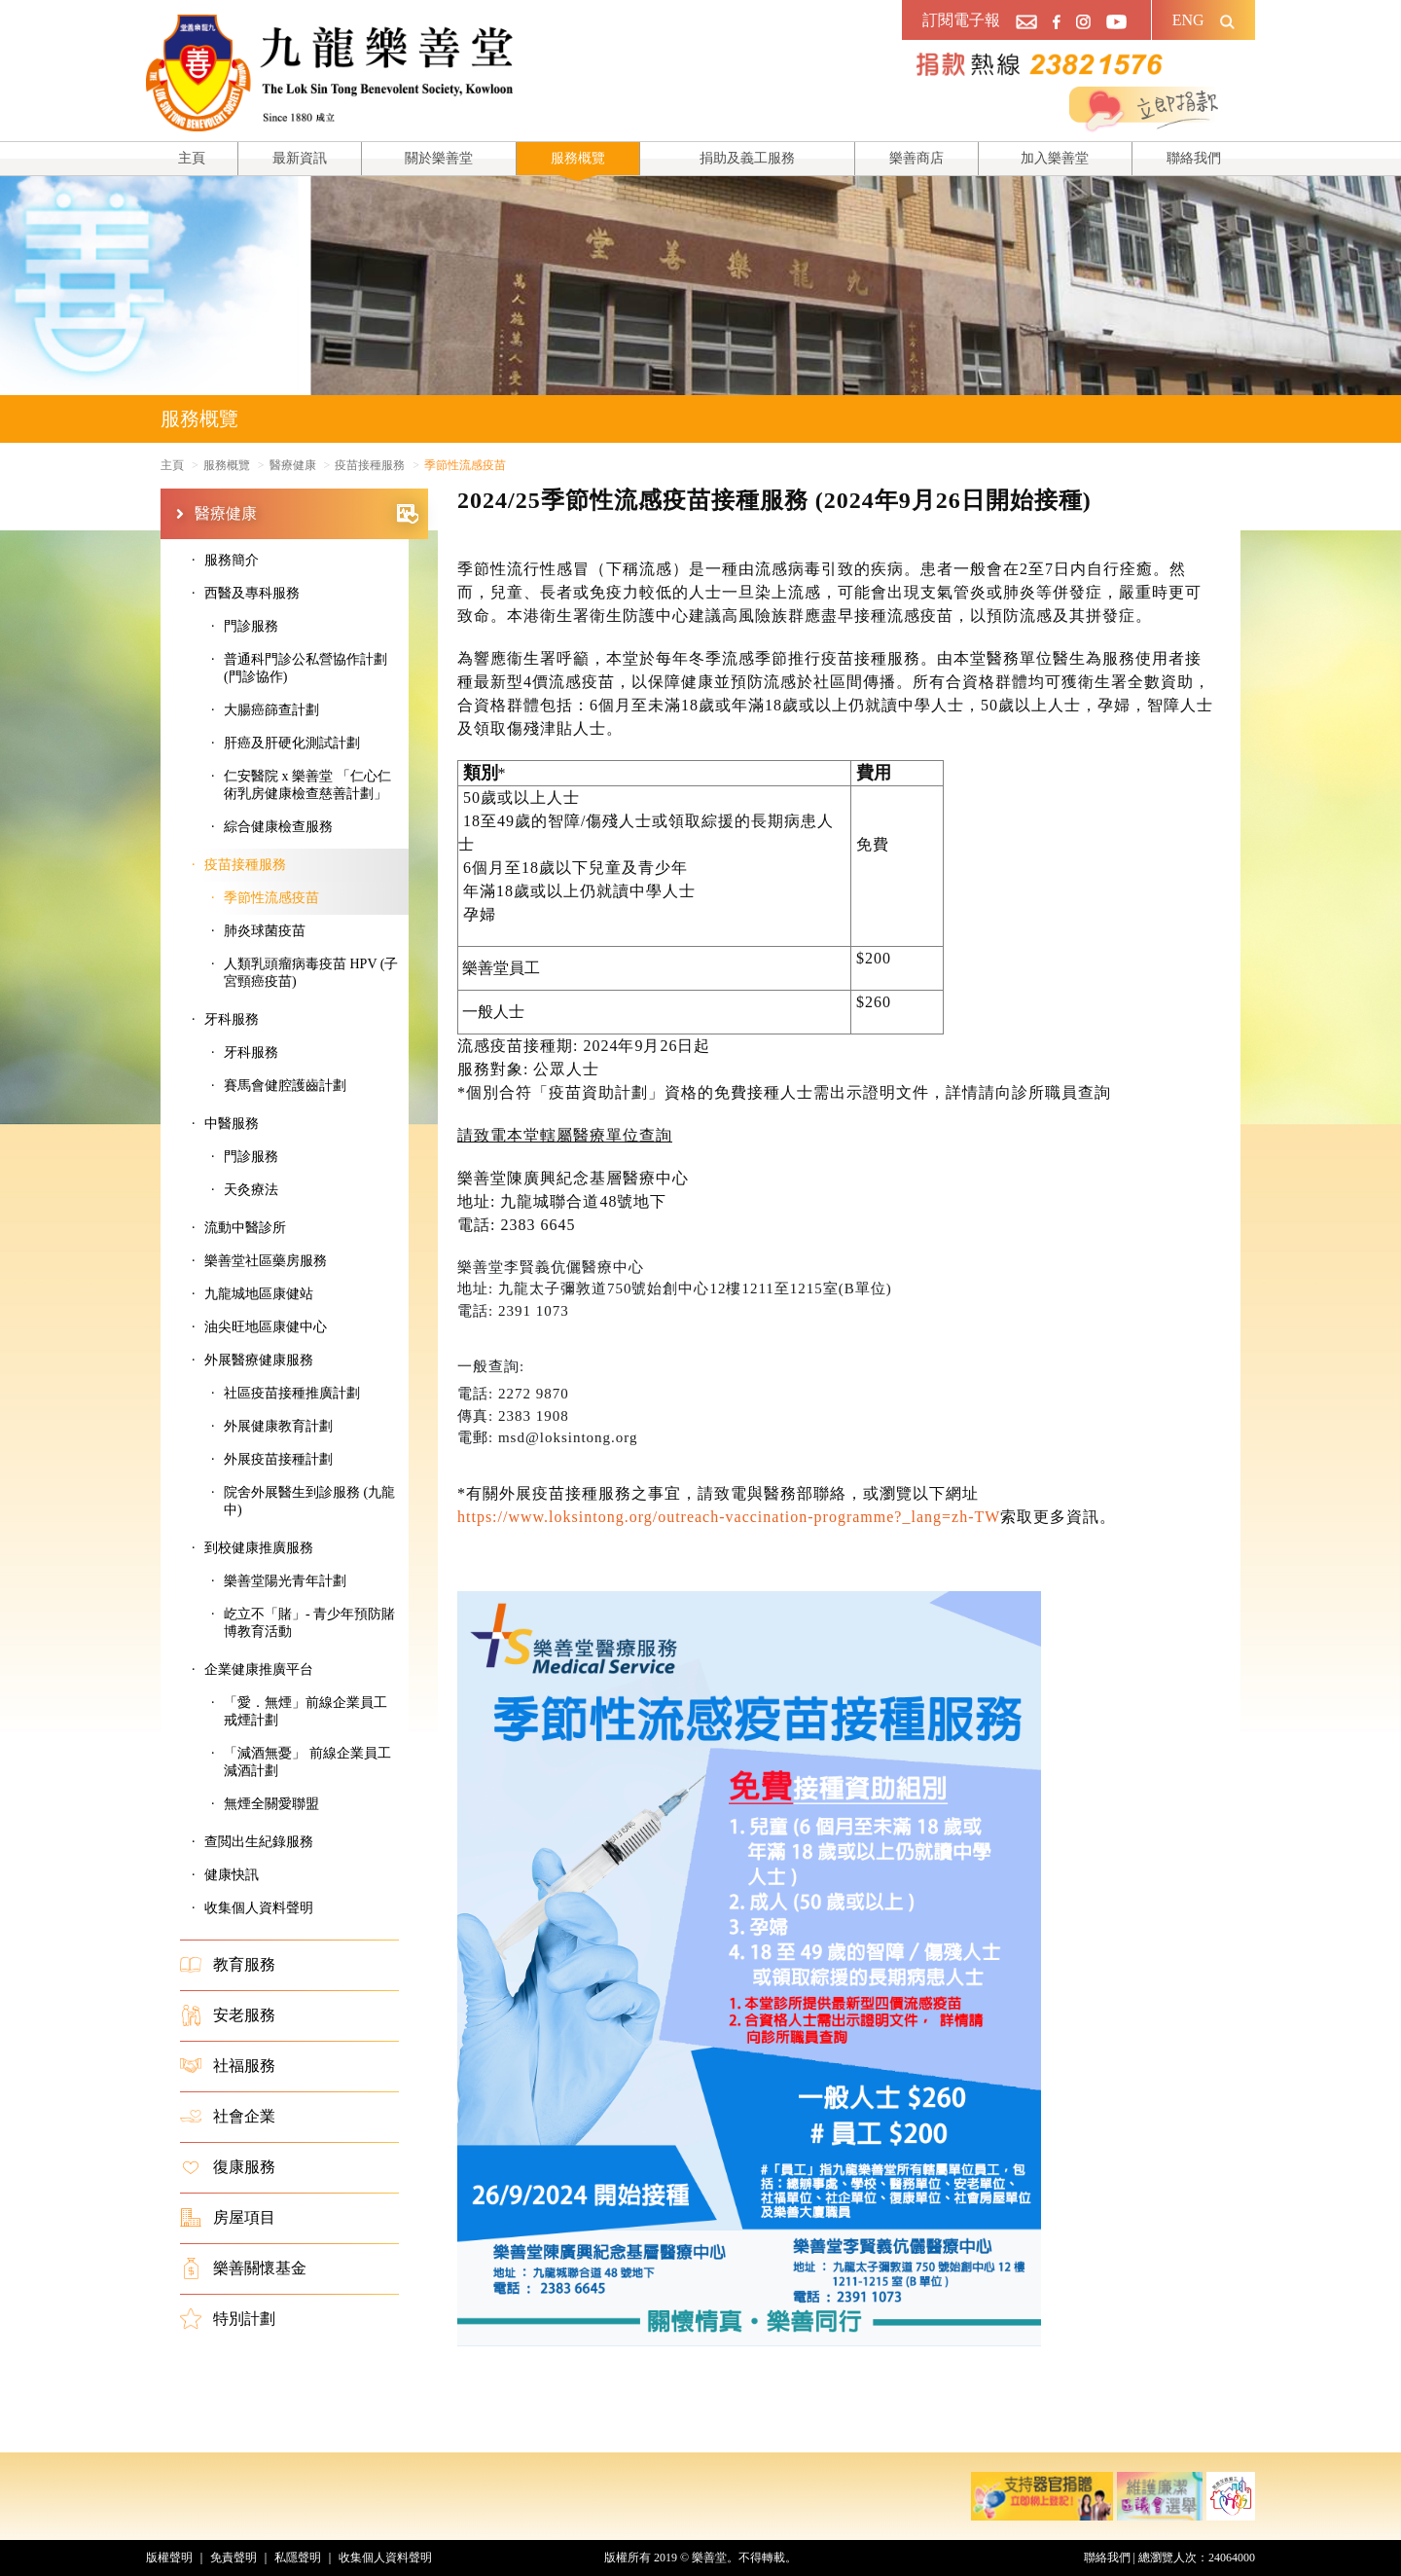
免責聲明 (233, 2557)
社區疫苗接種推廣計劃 (292, 1393)
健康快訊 (231, 1875)
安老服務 (227, 2015)
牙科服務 (251, 1052)
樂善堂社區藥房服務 (265, 1260)
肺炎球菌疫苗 (264, 931)
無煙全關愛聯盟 (271, 1803)
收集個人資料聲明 (258, 1908)
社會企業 (227, 2116)
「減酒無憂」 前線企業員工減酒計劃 (307, 1762)
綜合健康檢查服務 (278, 826)
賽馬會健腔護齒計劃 (285, 1085)
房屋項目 (227, 2218)
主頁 (191, 158)
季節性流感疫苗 (271, 897)
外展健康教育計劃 (278, 1426)
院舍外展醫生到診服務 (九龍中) (309, 1501)
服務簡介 (231, 560)
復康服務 (227, 2167)
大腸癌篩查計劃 (271, 710)
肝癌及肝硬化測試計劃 (292, 743)
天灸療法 (251, 1189)
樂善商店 (916, 158)
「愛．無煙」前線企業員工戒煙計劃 (305, 1711)
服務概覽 (578, 158)
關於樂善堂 (439, 158)
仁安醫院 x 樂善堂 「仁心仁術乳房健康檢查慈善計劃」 (307, 785)
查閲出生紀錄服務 (258, 1841)
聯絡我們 (1194, 158)
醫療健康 (306, 513)
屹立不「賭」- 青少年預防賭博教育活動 (309, 1623)
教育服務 (227, 1965)
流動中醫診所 (245, 1227)
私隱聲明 (297, 2557)
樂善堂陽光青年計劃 (285, 1581)
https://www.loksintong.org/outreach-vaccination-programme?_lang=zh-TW (728, 1516)
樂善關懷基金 (243, 2268)
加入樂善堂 (1055, 158)
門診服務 (251, 626)
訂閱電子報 (961, 20)
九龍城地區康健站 (258, 1294)
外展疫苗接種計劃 (278, 1459)
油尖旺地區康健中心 (265, 1327)
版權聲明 (169, 2557)
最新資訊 (299, 158)
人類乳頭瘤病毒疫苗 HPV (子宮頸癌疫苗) (311, 973)
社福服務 (227, 2066)
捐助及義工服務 (747, 158)
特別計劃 (227, 2319)
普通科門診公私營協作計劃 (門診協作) (305, 668)
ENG (1188, 20)
